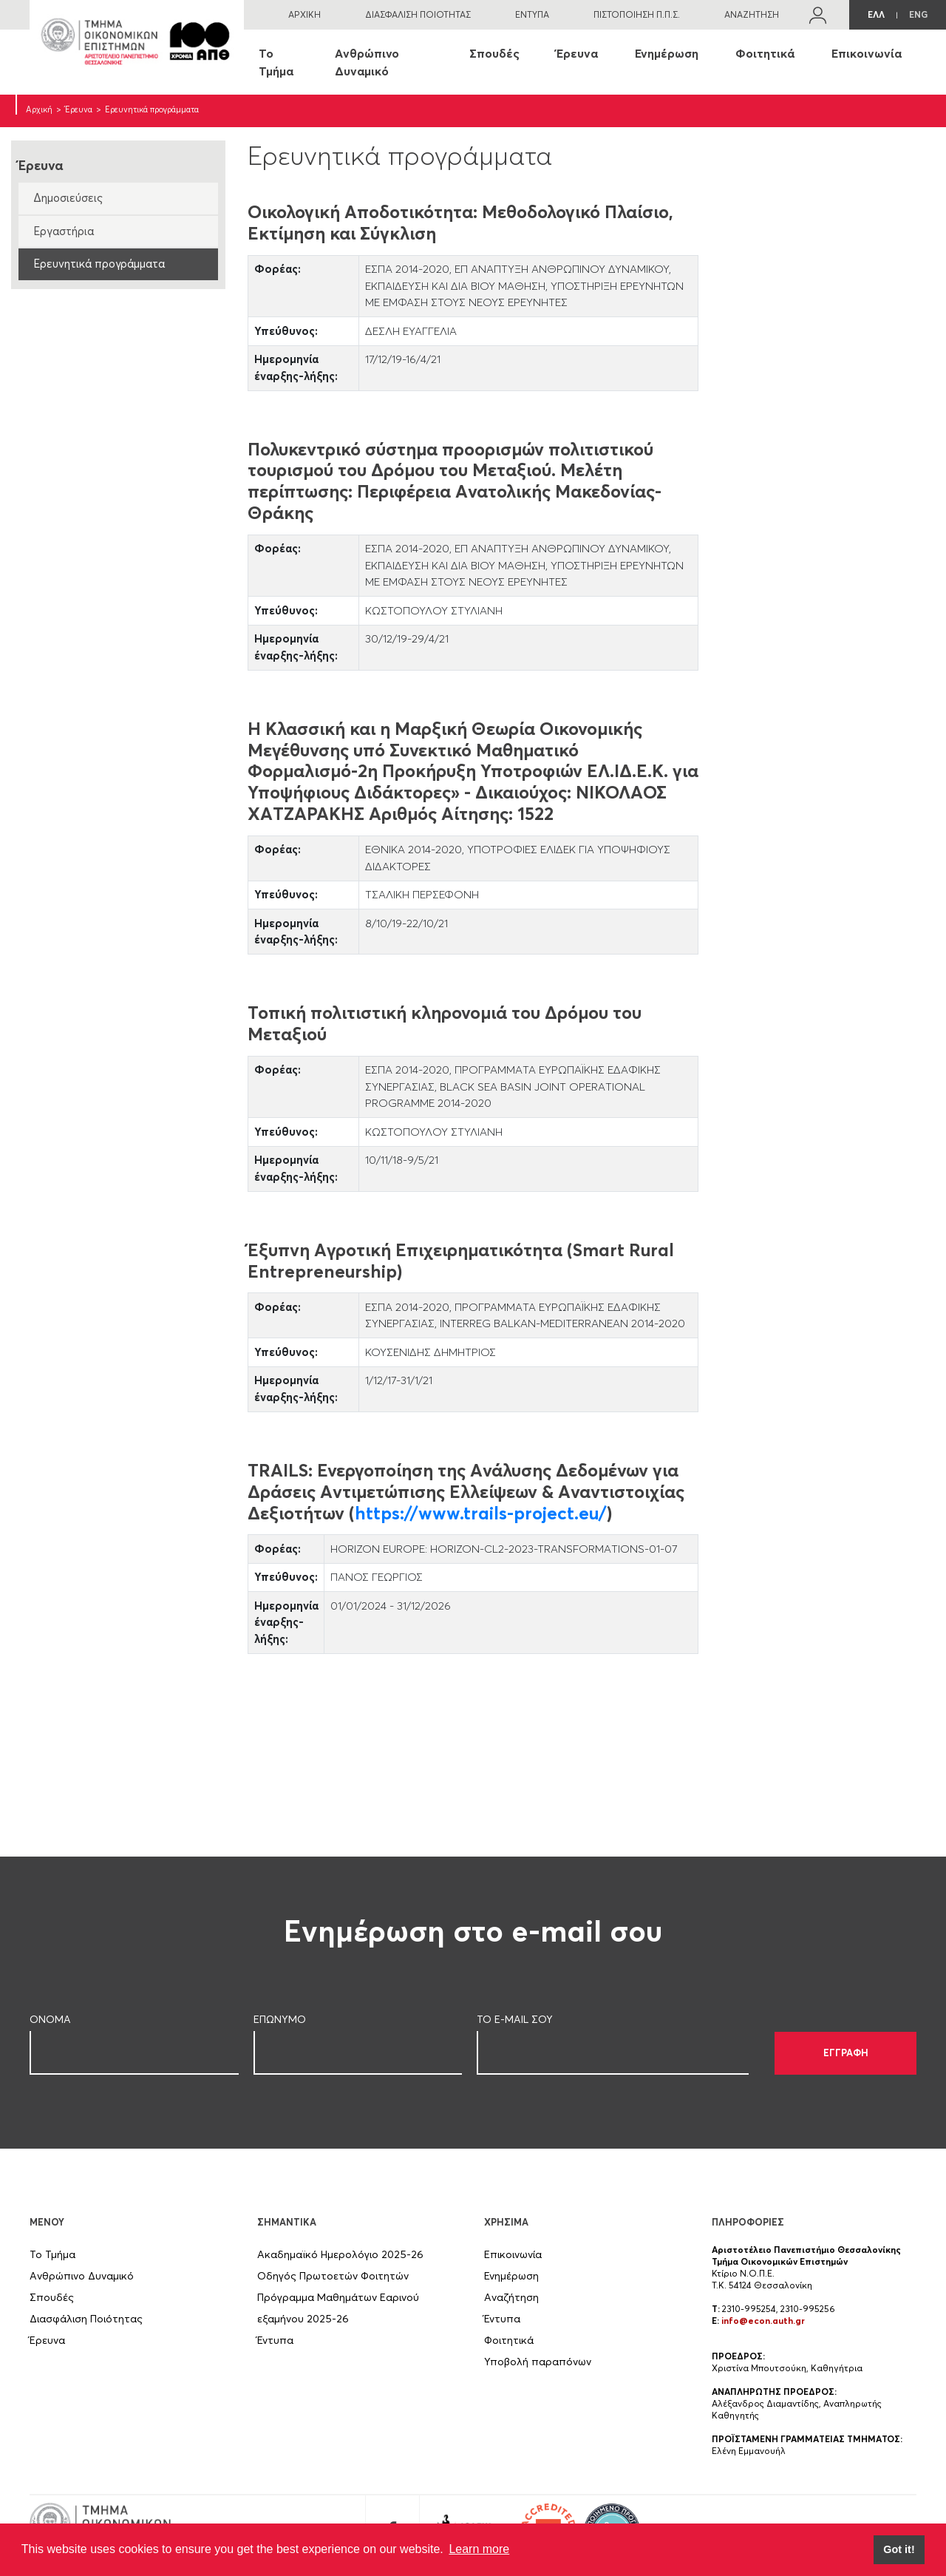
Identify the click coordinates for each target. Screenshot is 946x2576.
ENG (918, 14)
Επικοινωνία (866, 53)
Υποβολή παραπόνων (537, 2361)
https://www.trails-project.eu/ (481, 1513)
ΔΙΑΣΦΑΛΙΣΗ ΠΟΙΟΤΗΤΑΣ (418, 14)
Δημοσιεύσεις (68, 198)
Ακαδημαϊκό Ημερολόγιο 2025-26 (340, 2254)
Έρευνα (577, 53)
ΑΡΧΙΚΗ (304, 14)
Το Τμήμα (276, 62)
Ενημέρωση (666, 53)
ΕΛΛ (876, 14)
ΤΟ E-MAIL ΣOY (515, 2019)
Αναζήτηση (511, 2297)
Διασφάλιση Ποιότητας (86, 2318)
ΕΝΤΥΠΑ (532, 14)
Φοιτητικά (764, 53)
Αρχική (39, 109)
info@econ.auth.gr (763, 2320)
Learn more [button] (479, 2549)
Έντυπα (275, 2340)
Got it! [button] (898, 2549)
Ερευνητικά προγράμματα (99, 264)
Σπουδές (494, 53)
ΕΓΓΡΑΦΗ (845, 2052)
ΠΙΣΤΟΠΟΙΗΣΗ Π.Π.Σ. (636, 14)
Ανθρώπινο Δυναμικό (367, 62)
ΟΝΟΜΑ (50, 2019)
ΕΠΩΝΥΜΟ (279, 2019)
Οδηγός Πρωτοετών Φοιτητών (333, 2275)
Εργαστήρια (63, 231)
